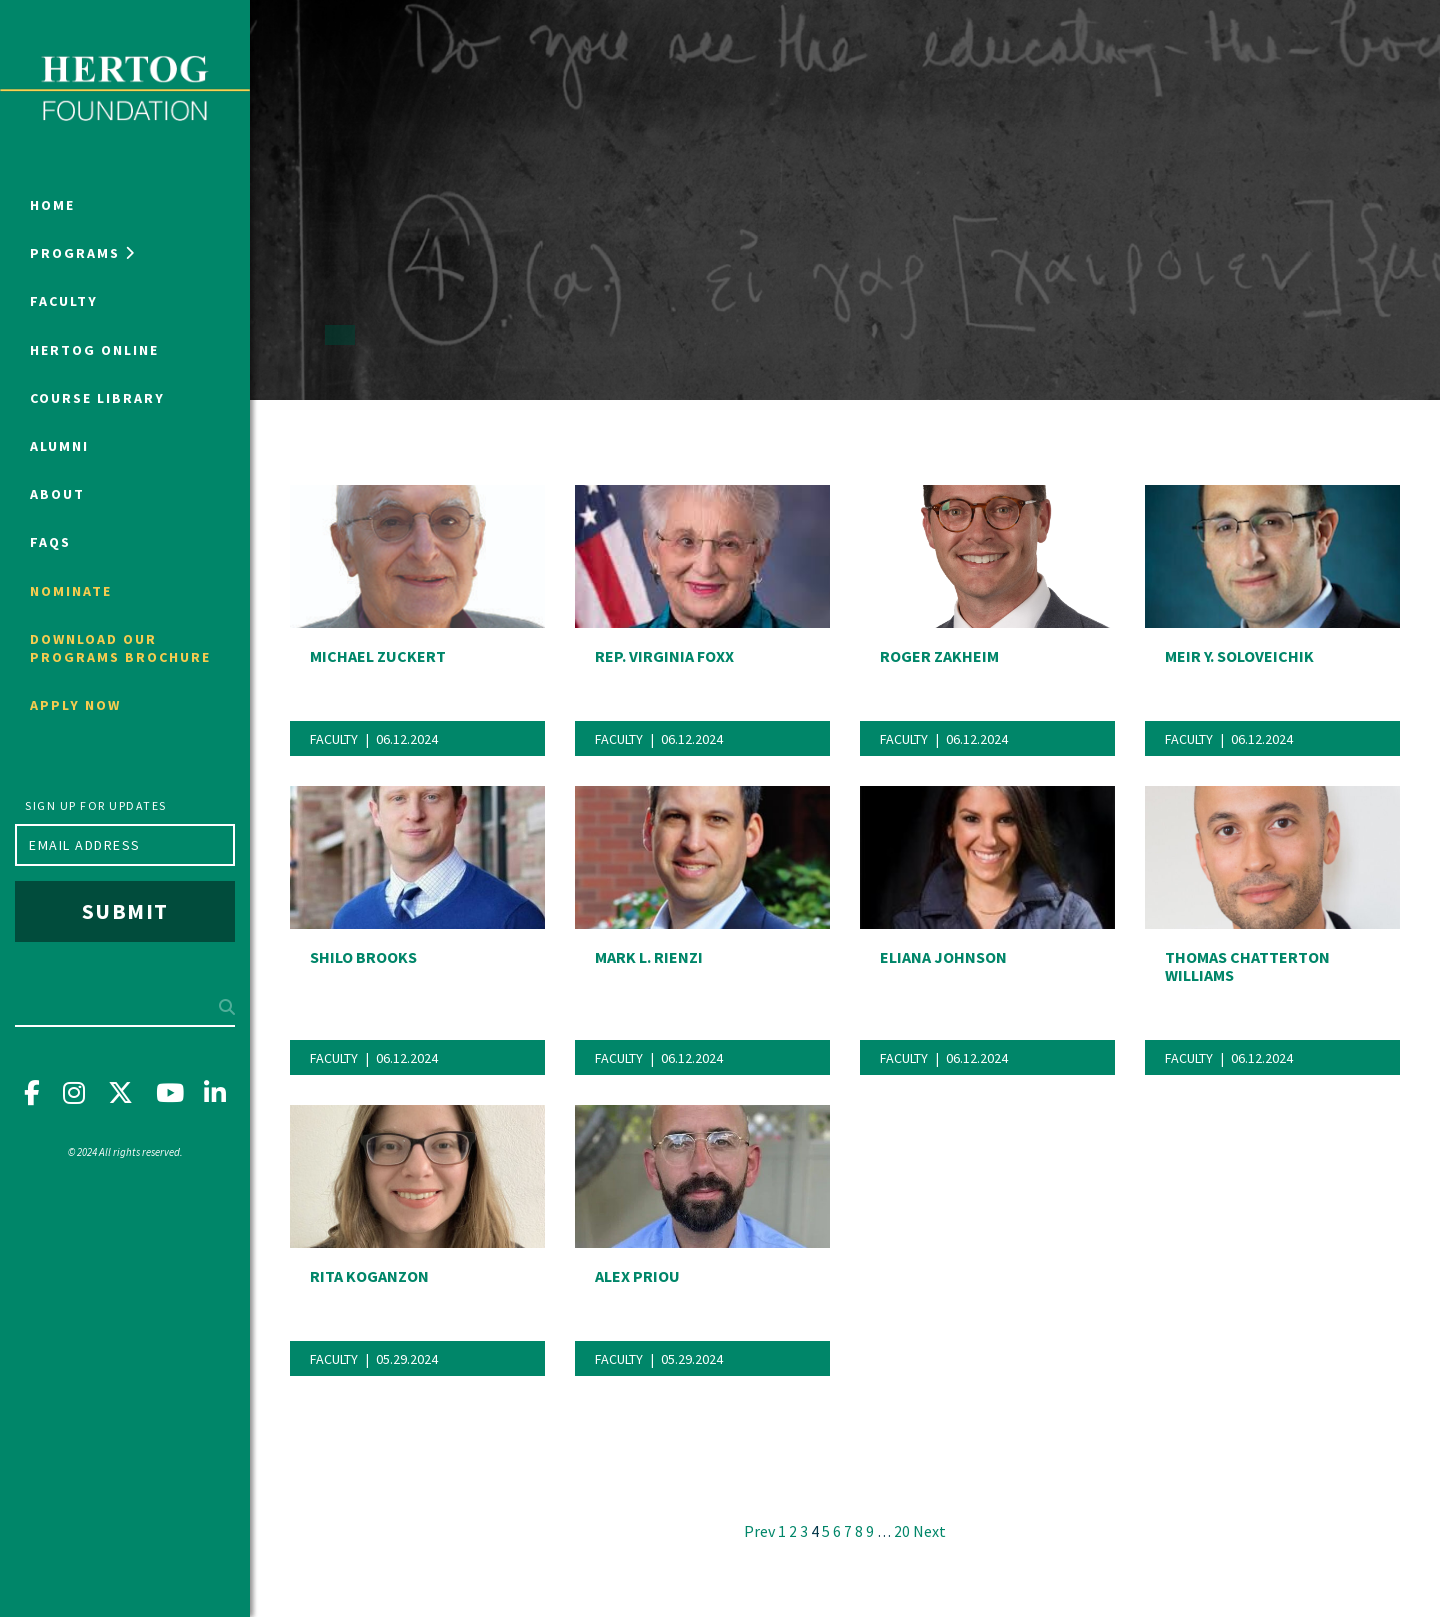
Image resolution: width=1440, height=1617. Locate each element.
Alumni (59, 446)
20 (902, 1531)
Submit (125, 911)
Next (929, 1531)
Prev (759, 1531)
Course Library (97, 398)
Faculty (64, 301)
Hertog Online (94, 350)
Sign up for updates (96, 805)
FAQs (50, 542)
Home (52, 205)
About (57, 494)
